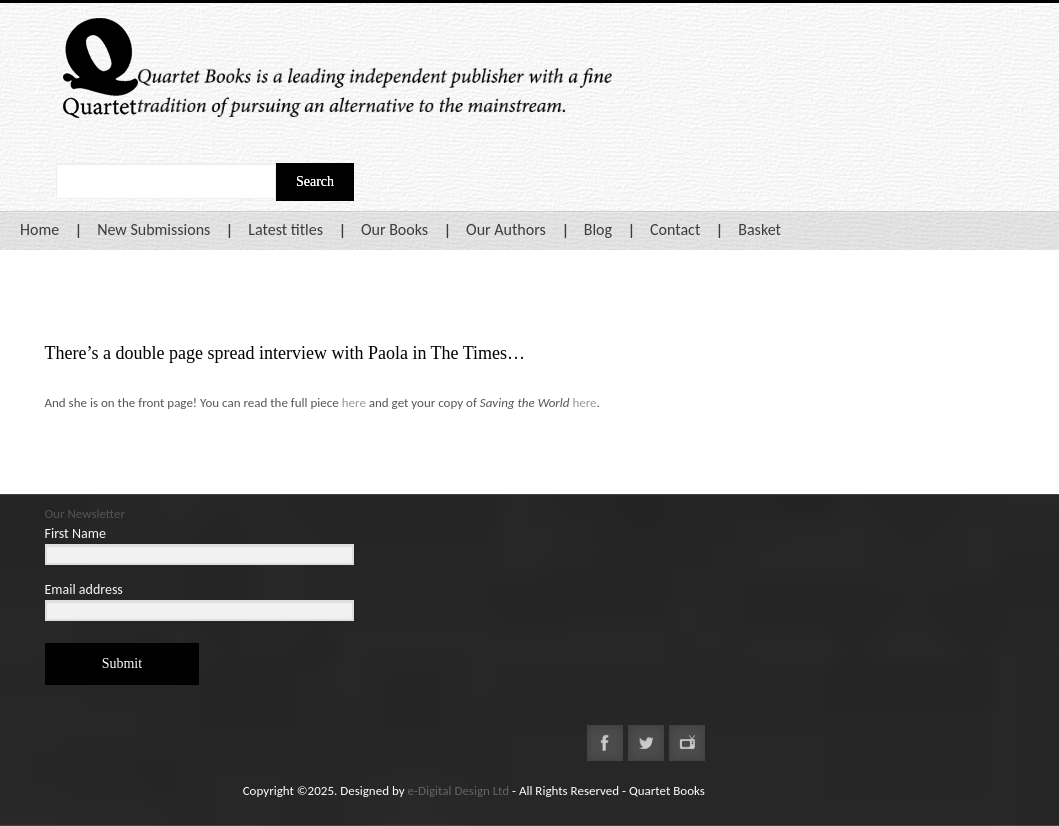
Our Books (394, 229)
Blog (598, 229)
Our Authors (506, 229)
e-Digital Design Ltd (459, 790)
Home (39, 229)
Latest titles (285, 229)
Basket (759, 229)
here (354, 402)
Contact (675, 229)
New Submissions (153, 229)
